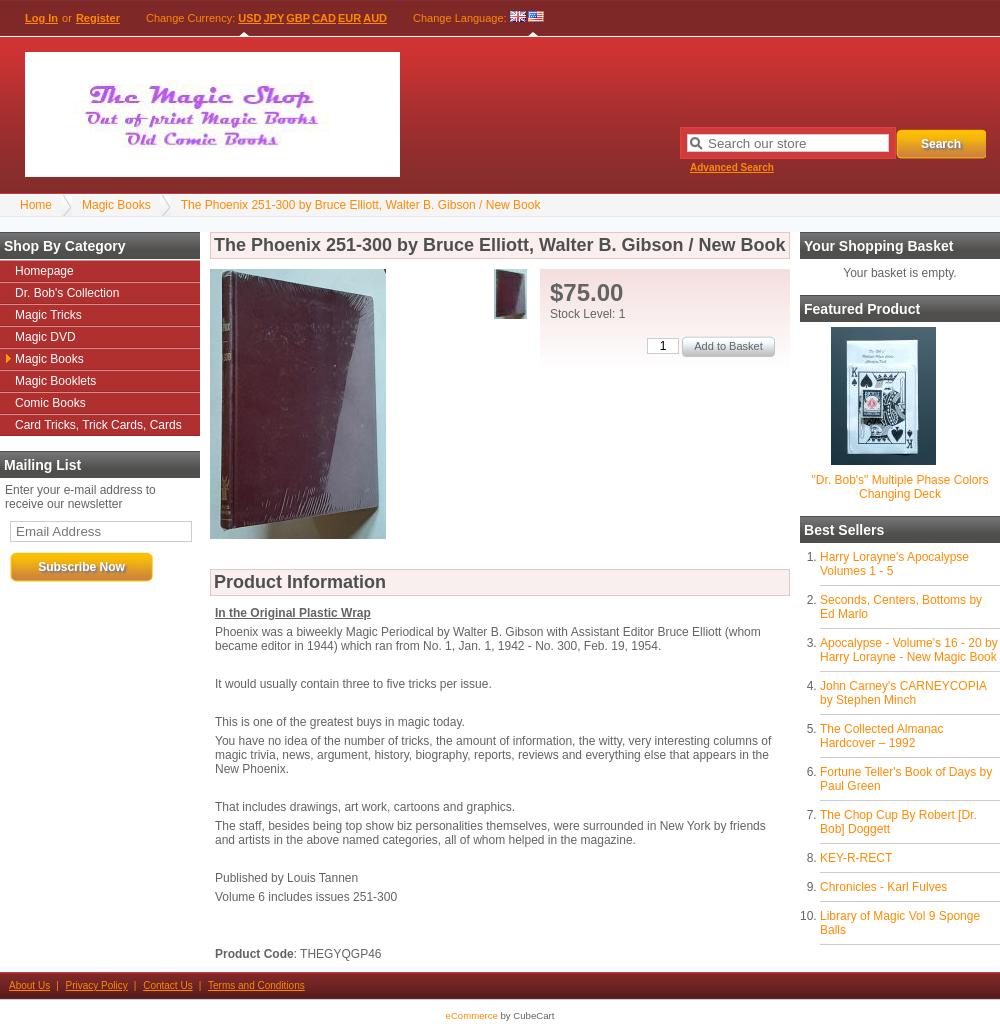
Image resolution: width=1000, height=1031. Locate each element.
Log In (41, 18)
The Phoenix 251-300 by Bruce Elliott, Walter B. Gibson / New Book (361, 205)
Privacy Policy (97, 985)
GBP (298, 18)
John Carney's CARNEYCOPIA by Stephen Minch (903, 693)
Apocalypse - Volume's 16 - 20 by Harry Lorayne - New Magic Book (909, 650)
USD (249, 18)
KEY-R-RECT (856, 858)
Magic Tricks (48, 315)
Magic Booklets (55, 381)
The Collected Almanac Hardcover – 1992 (881, 736)
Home (36, 205)
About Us (29, 985)
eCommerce (472, 1015)
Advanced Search (732, 167)
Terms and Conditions (256, 985)
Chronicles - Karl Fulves (883, 887)
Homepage (44, 271)
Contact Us (167, 985)
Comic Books (50, 403)
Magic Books (116, 205)
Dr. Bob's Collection (67, 293)
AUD (375, 18)
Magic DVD (45, 337)
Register (98, 18)
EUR (349, 18)
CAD (324, 18)
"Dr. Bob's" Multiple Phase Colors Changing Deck (900, 487)
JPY (274, 18)
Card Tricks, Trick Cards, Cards (98, 425)
